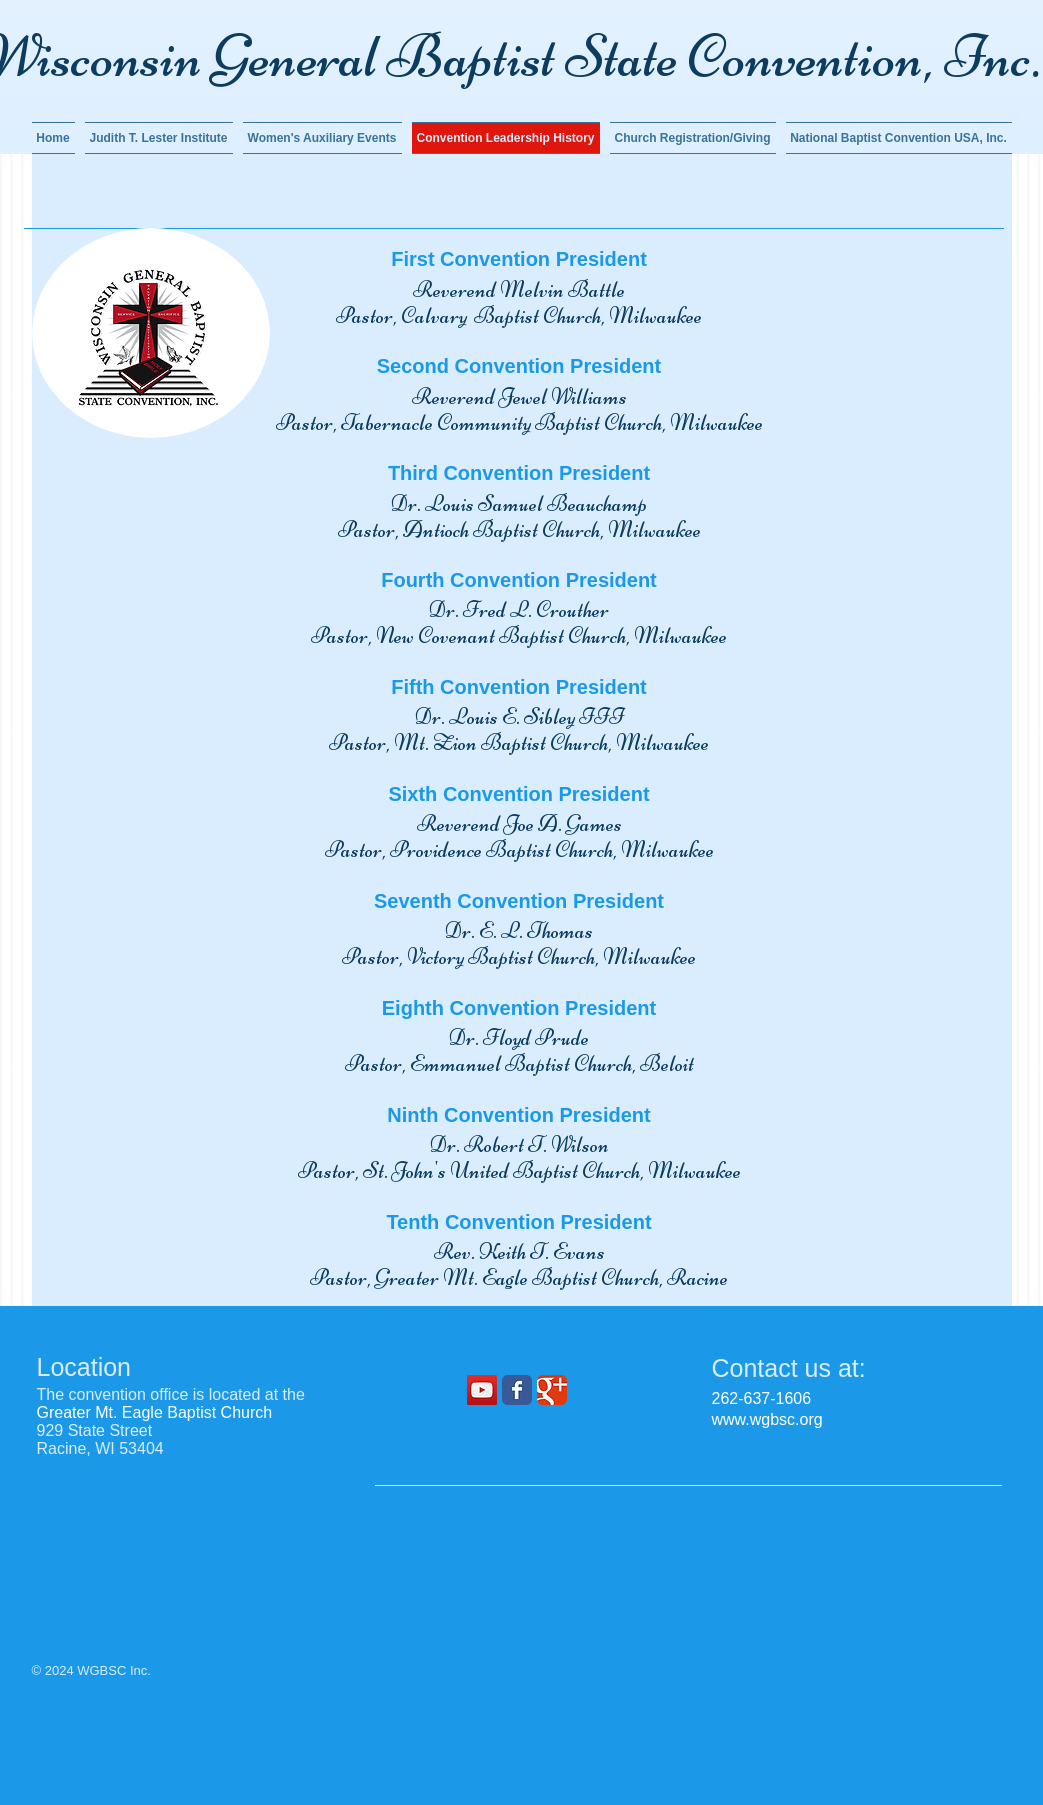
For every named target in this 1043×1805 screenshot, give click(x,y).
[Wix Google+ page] (552, 1390)
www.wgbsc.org (767, 1419)
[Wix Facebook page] (517, 1390)
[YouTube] (482, 1390)
